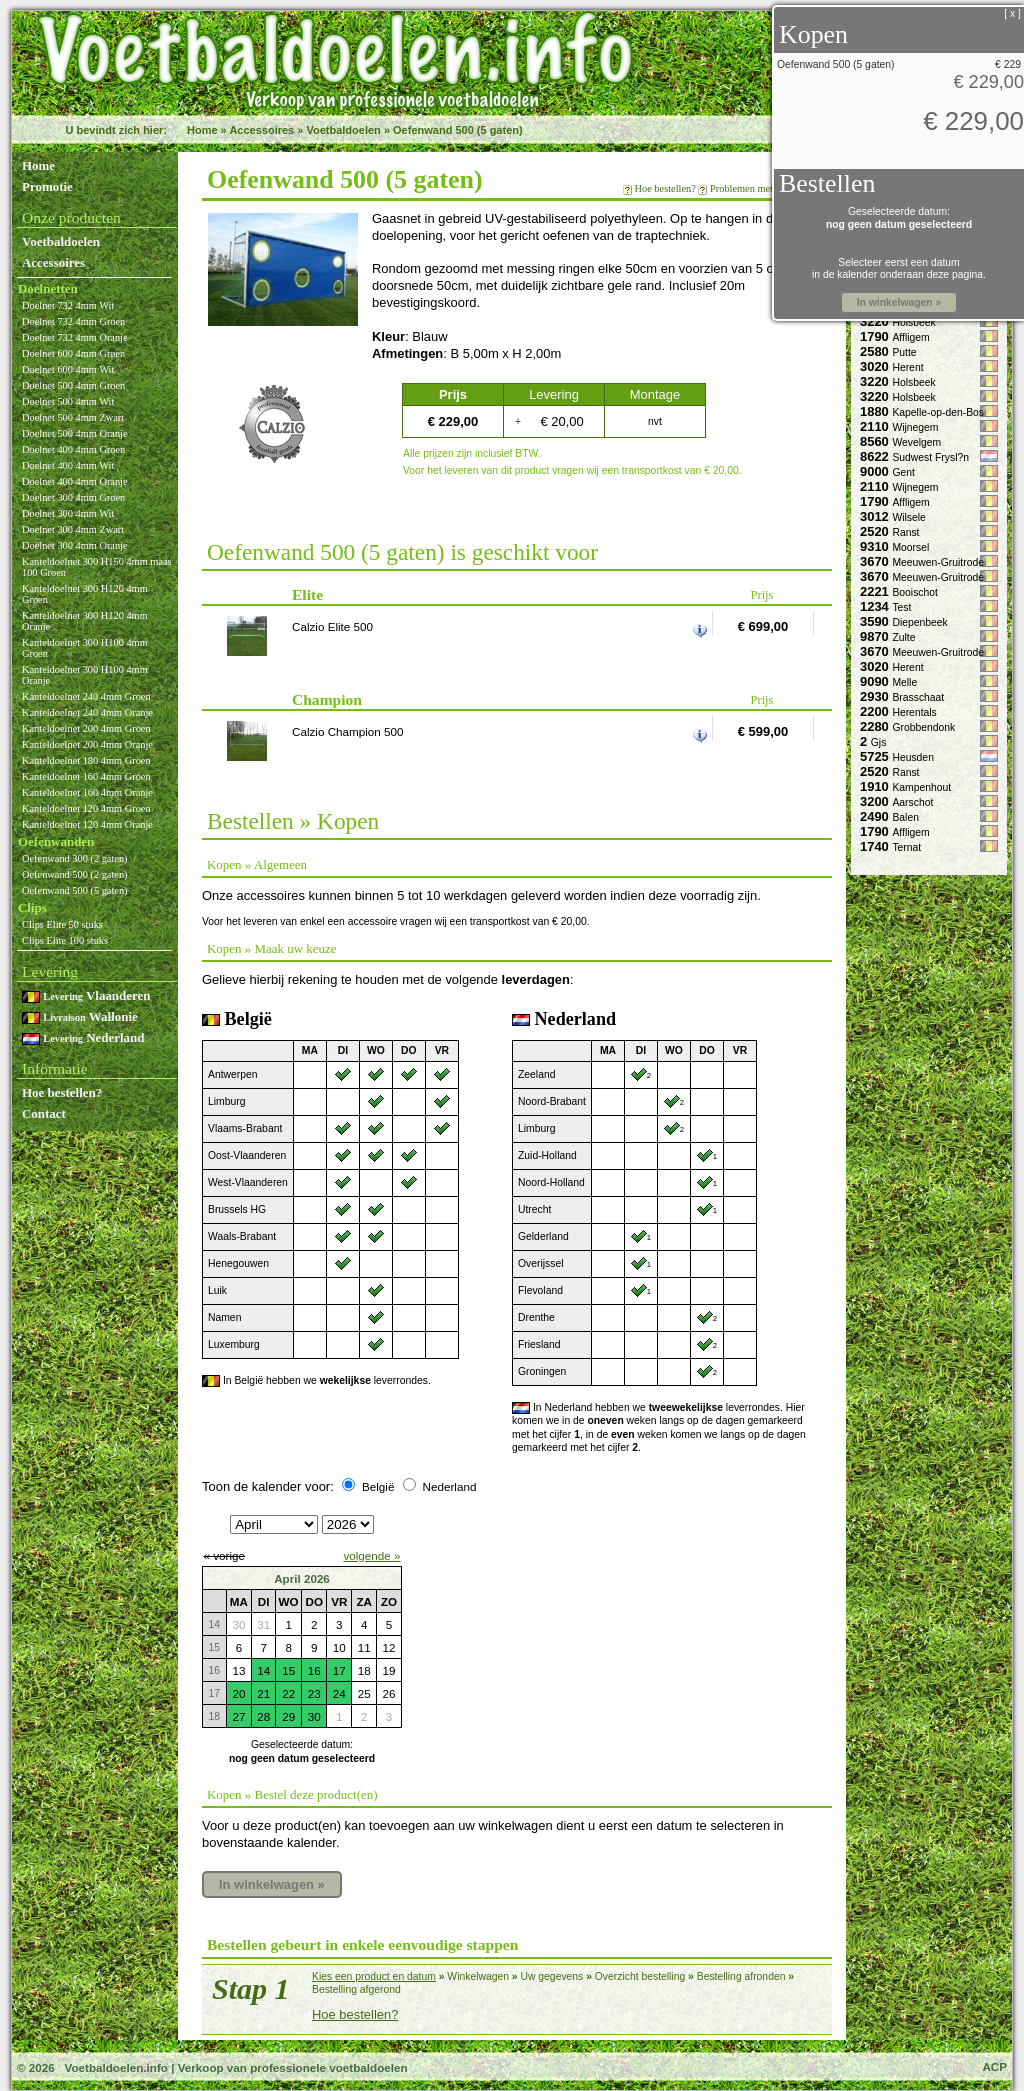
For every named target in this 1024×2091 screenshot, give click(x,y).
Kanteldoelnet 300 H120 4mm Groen (85, 594)
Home (202, 130)
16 (314, 1670)
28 (263, 1716)
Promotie (47, 186)
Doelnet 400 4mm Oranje (75, 481)
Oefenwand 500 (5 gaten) (458, 130)
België (378, 1486)
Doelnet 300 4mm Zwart (73, 529)
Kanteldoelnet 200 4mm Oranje (87, 744)
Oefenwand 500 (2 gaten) (75, 874)
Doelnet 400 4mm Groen (73, 449)
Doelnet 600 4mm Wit (68, 369)
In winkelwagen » (272, 1884)
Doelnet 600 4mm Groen (73, 353)
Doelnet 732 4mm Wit (68, 305)
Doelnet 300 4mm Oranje (75, 545)
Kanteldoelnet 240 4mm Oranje (87, 712)
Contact (44, 1113)
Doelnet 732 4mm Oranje (75, 337)
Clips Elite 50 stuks (62, 924)
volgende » (371, 1555)
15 (288, 1670)
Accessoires (261, 130)
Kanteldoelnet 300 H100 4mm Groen (85, 648)
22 (288, 1693)
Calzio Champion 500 (347, 731)
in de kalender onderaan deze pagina (897, 274)
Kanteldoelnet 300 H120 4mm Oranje (85, 621)
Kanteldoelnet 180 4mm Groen (86, 760)
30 (314, 1716)
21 (263, 1693)
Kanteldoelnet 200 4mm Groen (86, 728)
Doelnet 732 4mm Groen (73, 321)
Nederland (83, 1037)
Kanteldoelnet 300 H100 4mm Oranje (85, 675)
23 (314, 1693)
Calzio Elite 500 (332, 626)
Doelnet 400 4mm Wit (68, 465)
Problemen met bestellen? (763, 188)
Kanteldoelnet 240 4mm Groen (86, 696)
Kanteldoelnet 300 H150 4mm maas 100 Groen (97, 567)
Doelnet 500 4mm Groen (73, 385)
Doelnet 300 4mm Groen (73, 497)
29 (288, 1716)
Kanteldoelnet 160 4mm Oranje (87, 792)
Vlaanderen (86, 995)
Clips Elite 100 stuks (65, 940)
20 (238, 1693)
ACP (994, 2066)
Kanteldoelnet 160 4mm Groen (86, 776)
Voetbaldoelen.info (115, 2067)
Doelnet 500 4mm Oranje (75, 433)
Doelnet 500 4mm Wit (68, 401)
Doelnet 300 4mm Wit (68, 513)
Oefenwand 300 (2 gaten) (75, 858)
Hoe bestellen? (62, 1092)
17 (339, 1670)
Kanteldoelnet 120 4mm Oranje (87, 824)
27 (238, 1716)
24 (339, 1693)
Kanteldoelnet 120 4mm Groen (86, 808)
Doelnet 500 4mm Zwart (73, 417)
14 (263, 1670)
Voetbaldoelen (343, 130)
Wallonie (80, 1016)
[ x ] (1012, 13)
